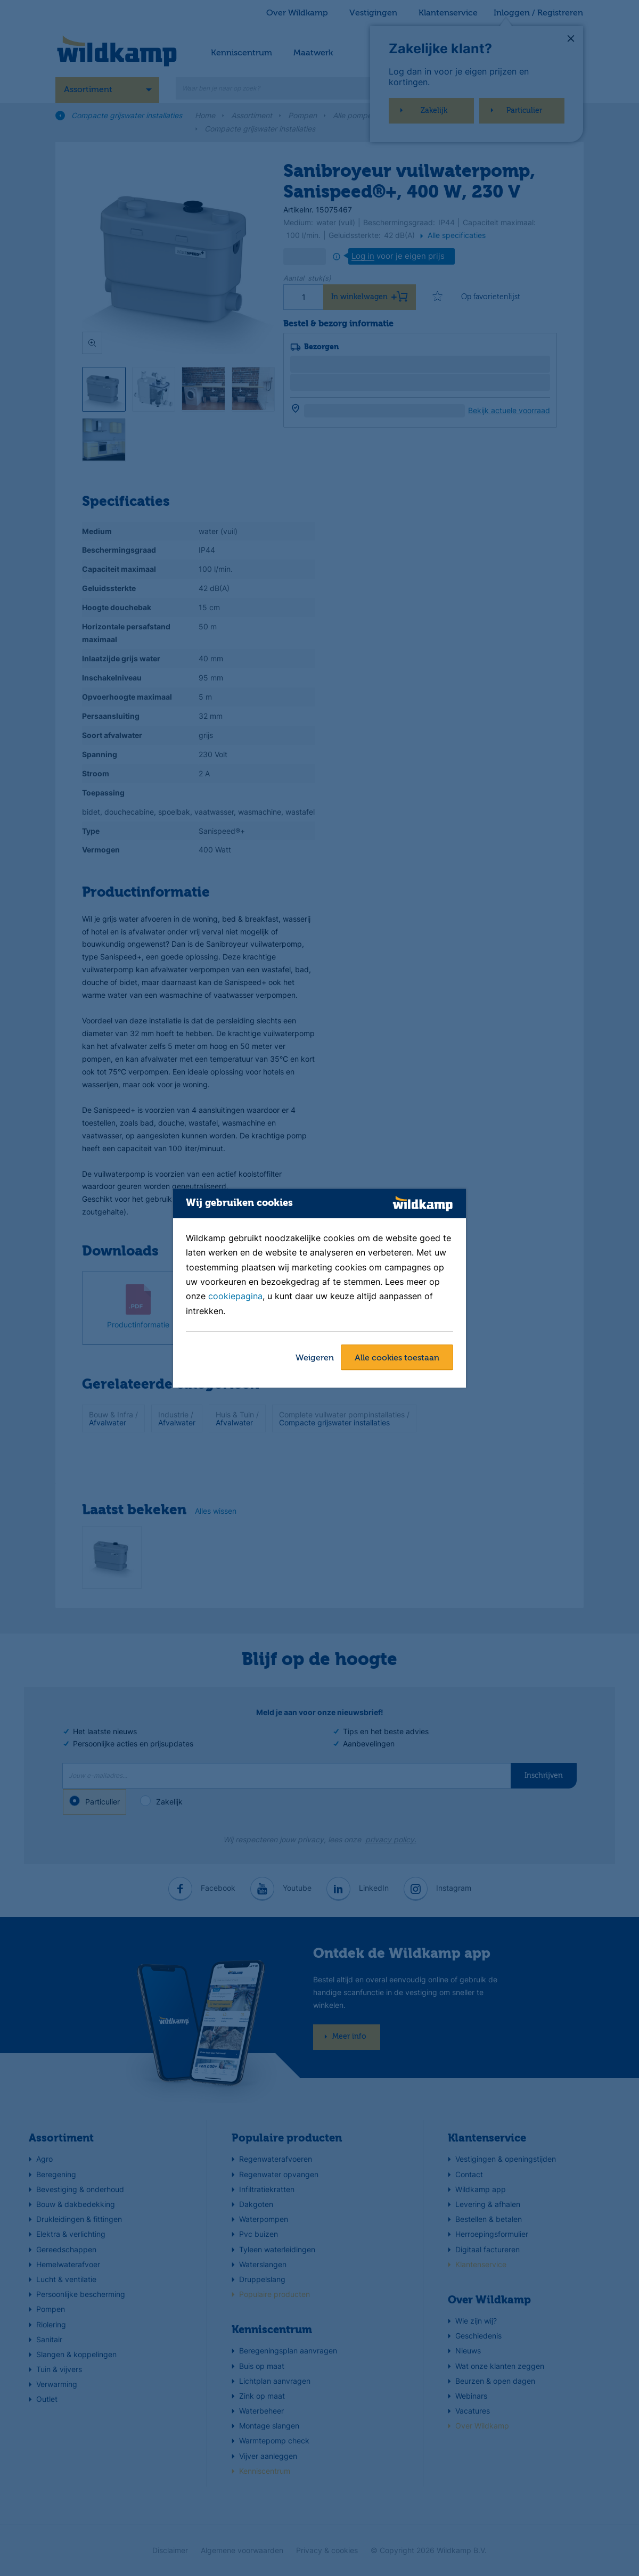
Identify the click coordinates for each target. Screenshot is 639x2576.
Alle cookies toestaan (397, 1358)
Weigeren (315, 1358)
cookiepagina (235, 1296)
